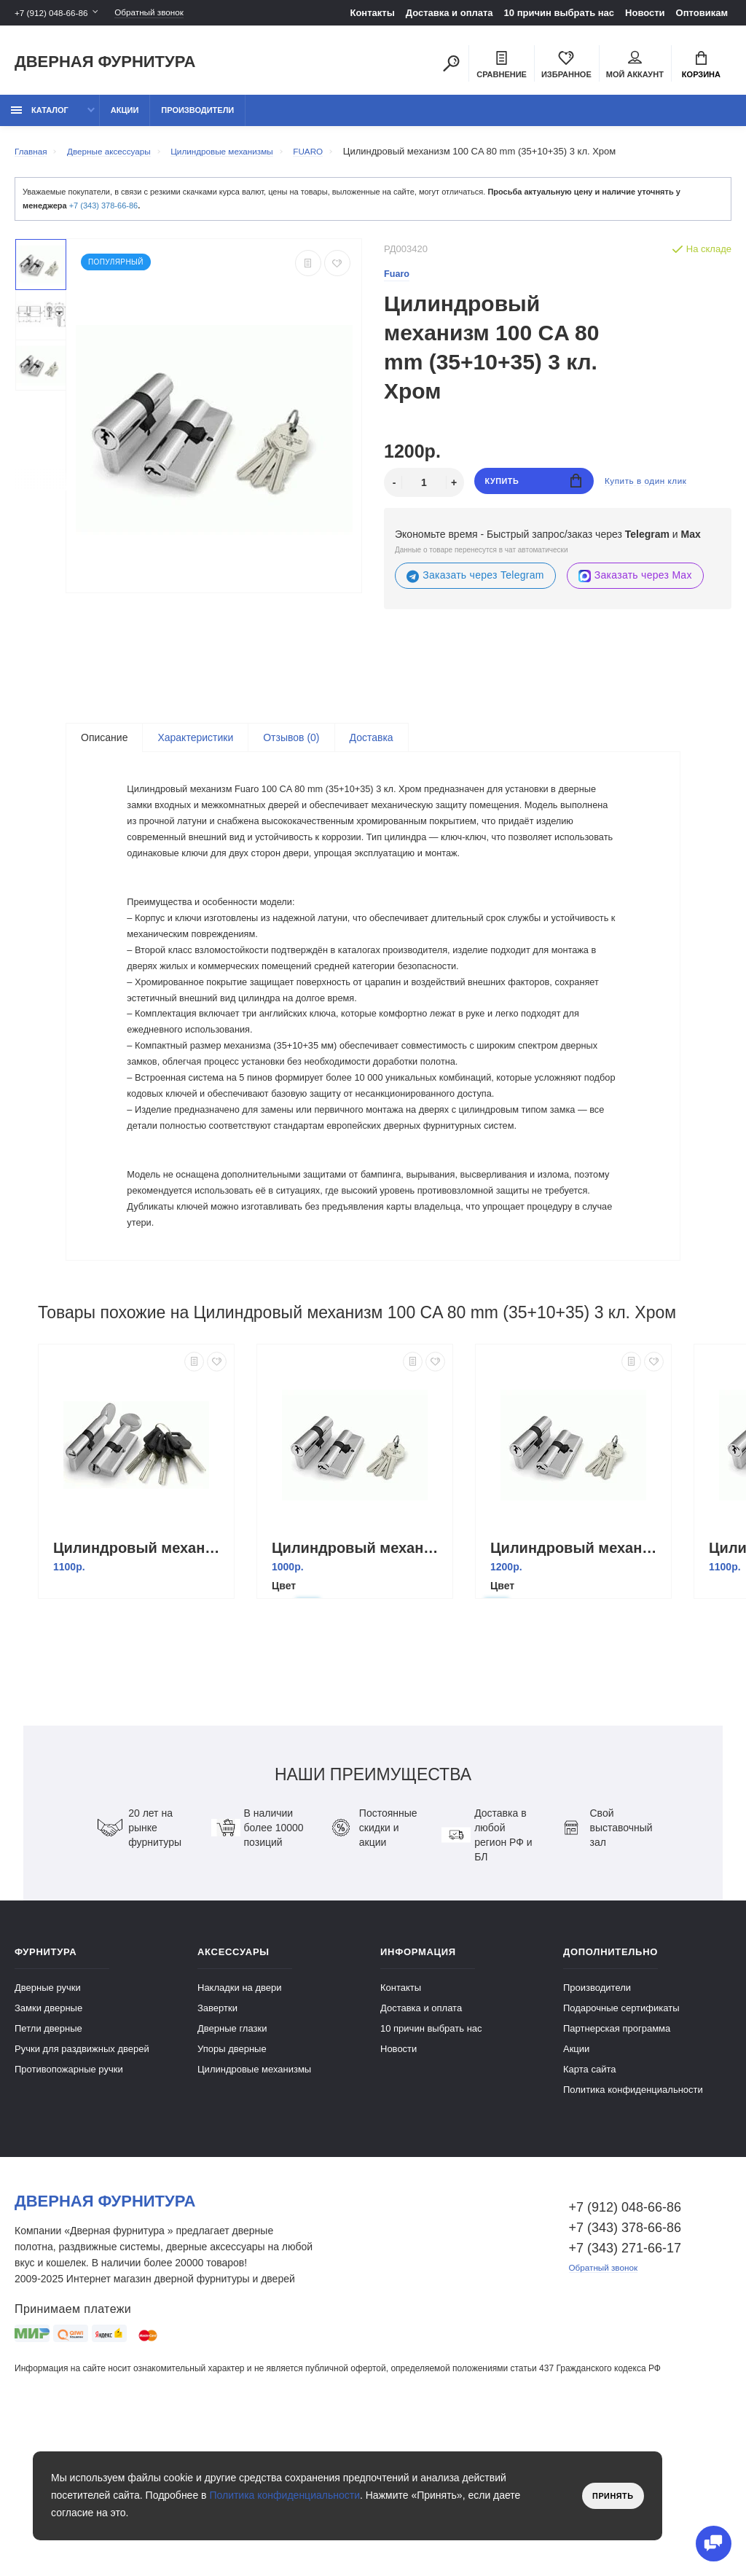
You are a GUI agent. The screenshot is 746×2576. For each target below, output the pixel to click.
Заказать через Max (635, 584)
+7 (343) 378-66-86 (103, 213)
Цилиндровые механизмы (254, 2213)
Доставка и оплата (449, 12)
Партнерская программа (616, 2172)
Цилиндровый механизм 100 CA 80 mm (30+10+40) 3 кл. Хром (577, 1692)
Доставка (371, 746)
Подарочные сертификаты (621, 2152)
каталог (39, 118)
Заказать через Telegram (475, 584)
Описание (104, 746)
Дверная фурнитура (105, 64)
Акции (125, 118)
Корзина (701, 66)
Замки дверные (48, 2152)
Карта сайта (589, 2213)
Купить (533, 491)
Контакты (372, 12)
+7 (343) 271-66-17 (625, 2392)
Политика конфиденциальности (633, 2233)
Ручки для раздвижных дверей (82, 2193)
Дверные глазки (232, 2172)
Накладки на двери (239, 2131)
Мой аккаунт (635, 66)
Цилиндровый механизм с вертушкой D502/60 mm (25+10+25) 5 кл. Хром (140, 1692)
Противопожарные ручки (69, 2213)
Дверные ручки (48, 2131)
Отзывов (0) (291, 746)
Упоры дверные (232, 2193)
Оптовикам (702, 12)
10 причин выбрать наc (559, 12)
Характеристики (195, 746)
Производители (197, 118)
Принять (609, 2496)
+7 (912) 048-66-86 (55, 12)
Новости (645, 12)
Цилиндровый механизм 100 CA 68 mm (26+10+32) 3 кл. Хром (358, 1692)
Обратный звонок (164, 12)
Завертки (217, 2152)
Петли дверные (48, 2172)
